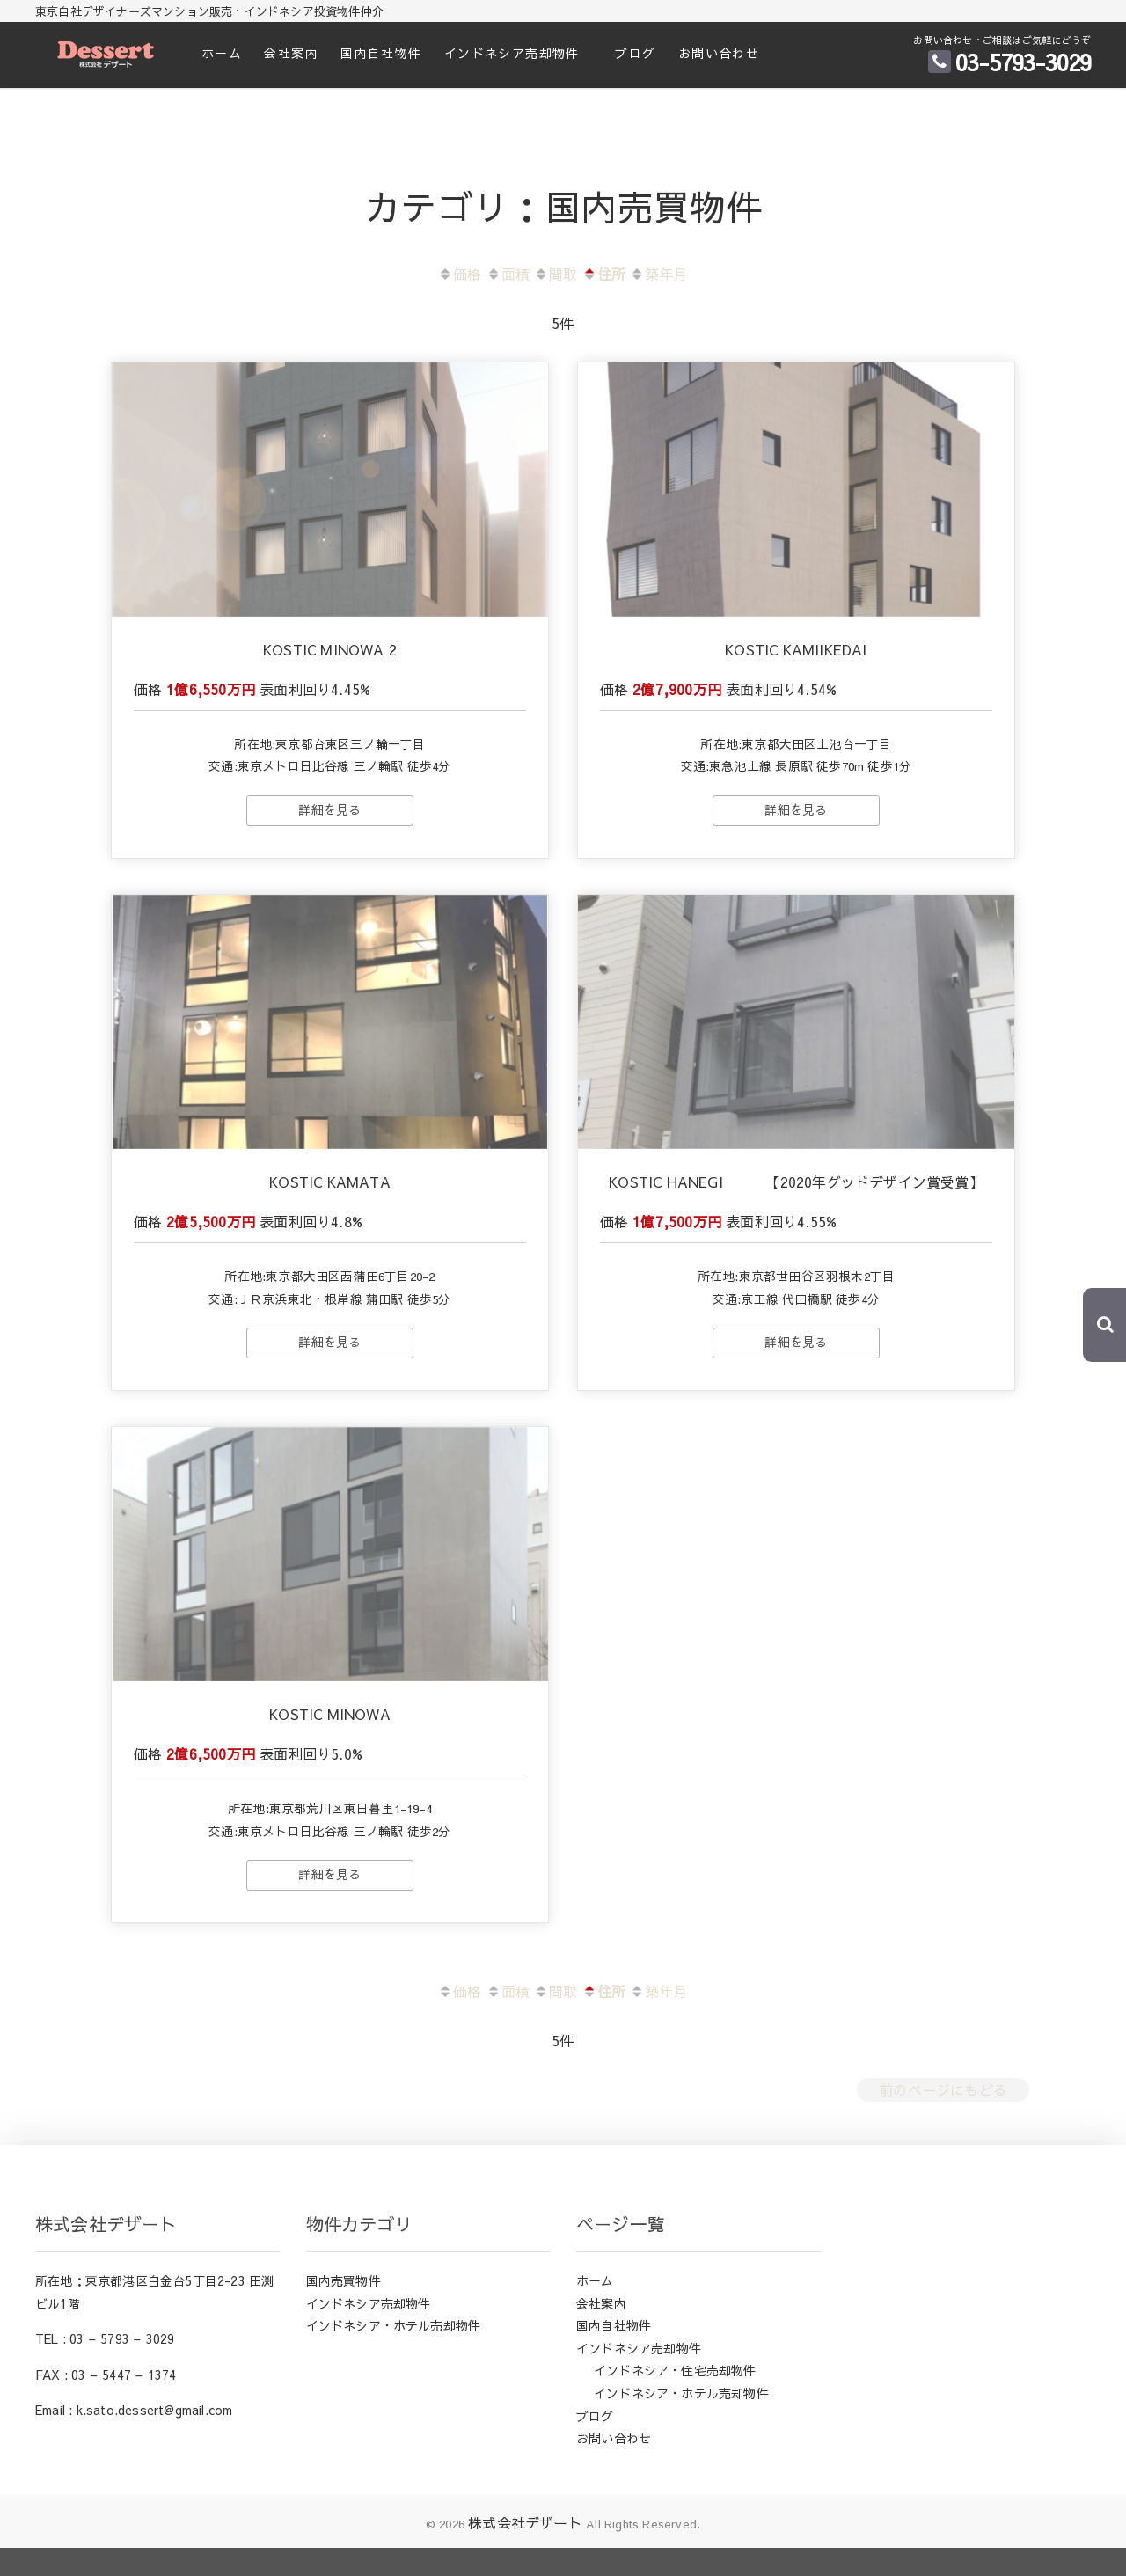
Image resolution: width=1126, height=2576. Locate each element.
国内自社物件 (380, 53)
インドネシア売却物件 (512, 53)
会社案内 (291, 53)
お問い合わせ (718, 53)
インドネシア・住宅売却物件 (675, 2399)
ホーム (221, 53)
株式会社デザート (525, 2550)
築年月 (659, 273)
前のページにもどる (943, 2117)
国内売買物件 (343, 2309)
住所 (603, 273)
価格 (459, 273)
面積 (508, 273)
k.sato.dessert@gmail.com (155, 2439)
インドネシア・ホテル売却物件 (393, 2354)
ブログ (635, 53)
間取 (555, 273)
